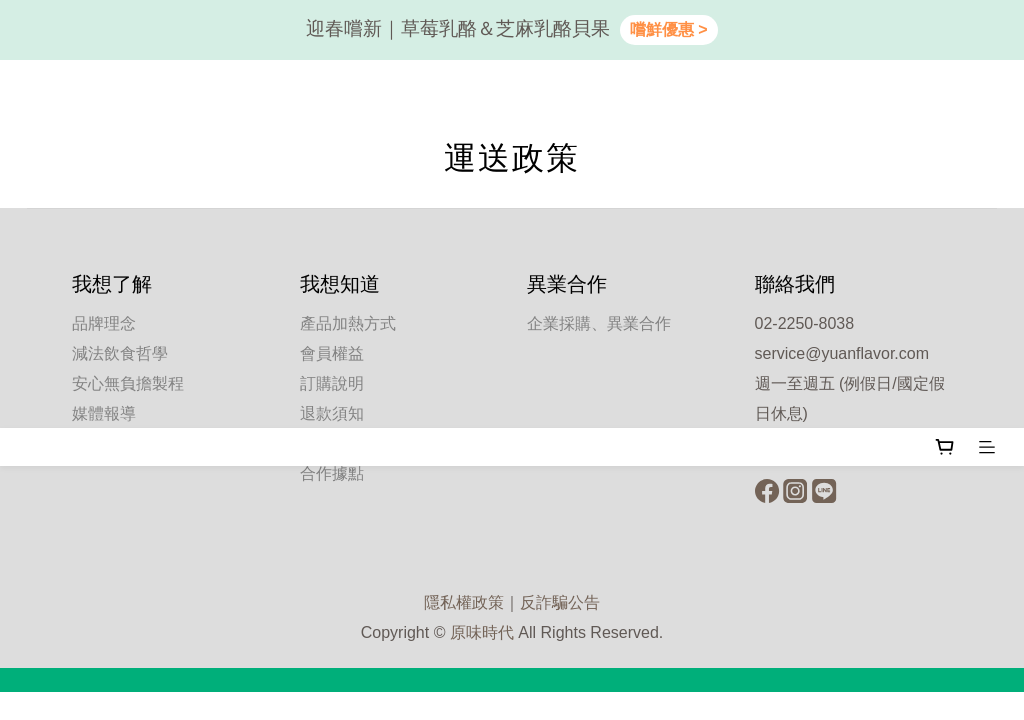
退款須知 (332, 413)
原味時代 (482, 632)
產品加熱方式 (348, 323)
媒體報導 (104, 413)
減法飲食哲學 (120, 353)
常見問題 (332, 443)
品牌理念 (104, 323)
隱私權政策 (464, 602)
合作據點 (332, 473)
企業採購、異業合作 (599, 323)
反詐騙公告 (560, 602)
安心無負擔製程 (128, 383)
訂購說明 (332, 383)
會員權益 (332, 353)
